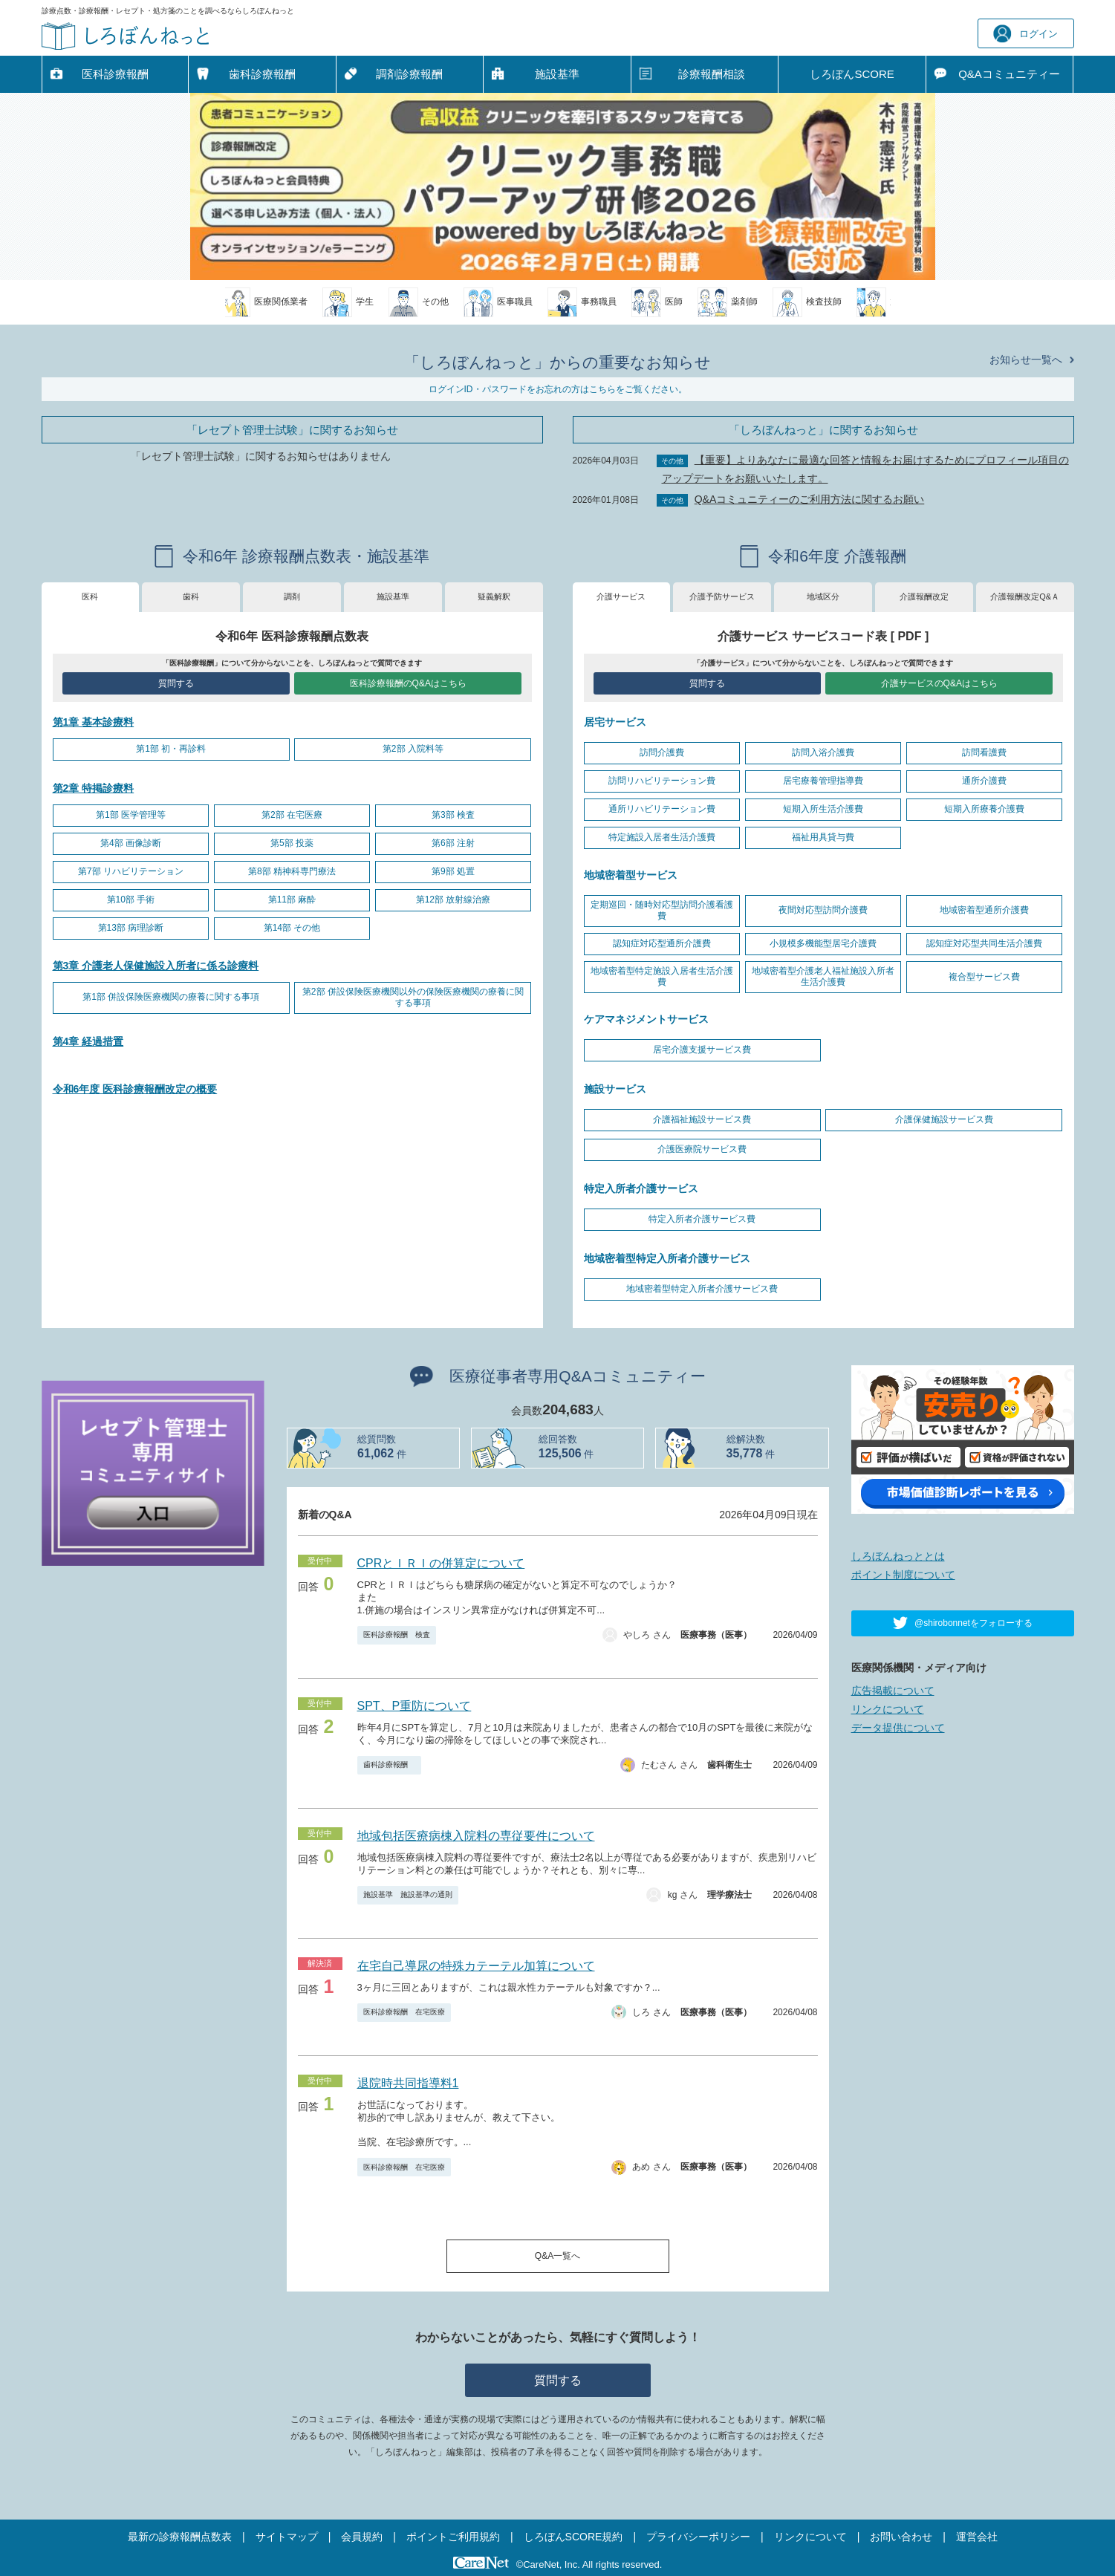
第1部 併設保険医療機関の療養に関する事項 (170, 997)
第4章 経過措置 (88, 1041)
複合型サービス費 (984, 977)
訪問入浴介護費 (823, 752)
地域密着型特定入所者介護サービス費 (702, 1289)
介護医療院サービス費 (702, 1149)
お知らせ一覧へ (1025, 359)
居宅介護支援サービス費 (702, 1049)
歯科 (191, 596)
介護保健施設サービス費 (944, 1119)
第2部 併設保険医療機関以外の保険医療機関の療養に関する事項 (413, 997)
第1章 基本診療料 (93, 722)
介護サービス (621, 596)
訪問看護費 (984, 752)
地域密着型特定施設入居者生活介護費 (662, 977)
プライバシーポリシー (698, 2537)
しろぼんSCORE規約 (573, 2537)
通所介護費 (984, 780)
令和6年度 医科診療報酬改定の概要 (135, 1089)
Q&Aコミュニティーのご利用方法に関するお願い (810, 499)
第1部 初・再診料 (171, 749)
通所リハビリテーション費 (661, 809)
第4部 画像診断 (130, 843)
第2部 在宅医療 (291, 815)
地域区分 (823, 596)
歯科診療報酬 (262, 74)
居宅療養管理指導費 (823, 780)
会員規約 (362, 2537)
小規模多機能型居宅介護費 (823, 943)
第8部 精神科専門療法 (292, 871)
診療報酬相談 (711, 74)
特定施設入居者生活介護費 (661, 837)
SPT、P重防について (414, 1706)
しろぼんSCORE (852, 74)
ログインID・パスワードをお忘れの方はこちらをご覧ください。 (558, 389)
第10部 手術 (131, 899)
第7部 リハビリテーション (130, 871)
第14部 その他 (292, 928)
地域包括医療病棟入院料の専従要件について (476, 1835)
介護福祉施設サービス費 (702, 1119)
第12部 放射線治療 (453, 899)
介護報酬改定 (924, 596)
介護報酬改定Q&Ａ (1024, 596)
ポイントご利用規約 (453, 2537)
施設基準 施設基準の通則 (407, 1894)
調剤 (292, 596)
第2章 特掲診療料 (93, 788)
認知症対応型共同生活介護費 (984, 943)
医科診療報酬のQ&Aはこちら (408, 683)
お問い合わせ (901, 2537)
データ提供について (898, 1728)
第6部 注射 (453, 843)
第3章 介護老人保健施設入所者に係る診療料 (156, 966)
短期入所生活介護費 (823, 809)
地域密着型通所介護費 (984, 910)
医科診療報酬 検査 (396, 1634)
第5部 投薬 (291, 843)
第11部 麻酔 (292, 899)
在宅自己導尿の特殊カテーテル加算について (476, 1965)
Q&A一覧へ (557, 2256)
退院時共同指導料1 (408, 2083)
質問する (176, 683)
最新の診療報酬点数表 (180, 2537)
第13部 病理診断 (131, 928)
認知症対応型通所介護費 (662, 943)
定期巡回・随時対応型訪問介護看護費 (662, 911)
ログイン (1025, 34)
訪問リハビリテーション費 (661, 780)
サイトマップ (287, 2537)
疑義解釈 (494, 596)
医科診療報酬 (115, 74)
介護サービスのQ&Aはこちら (939, 683)
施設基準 (557, 74)
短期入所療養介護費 (984, 809)
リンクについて (887, 1709)
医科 (90, 596)
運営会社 (977, 2537)
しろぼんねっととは (898, 1556)
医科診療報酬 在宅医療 (404, 2012)
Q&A (1009, 74)
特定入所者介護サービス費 (701, 1219)
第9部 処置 (453, 871)
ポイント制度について (903, 1575)
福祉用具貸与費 (823, 837)
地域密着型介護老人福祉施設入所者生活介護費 (823, 977)
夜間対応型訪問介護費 (823, 910)
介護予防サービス (722, 596)
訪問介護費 (662, 752)
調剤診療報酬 (409, 74)
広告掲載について (892, 1691)
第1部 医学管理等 (131, 815)
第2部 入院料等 (413, 749)
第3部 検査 (453, 815)
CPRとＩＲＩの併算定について (441, 1563)
